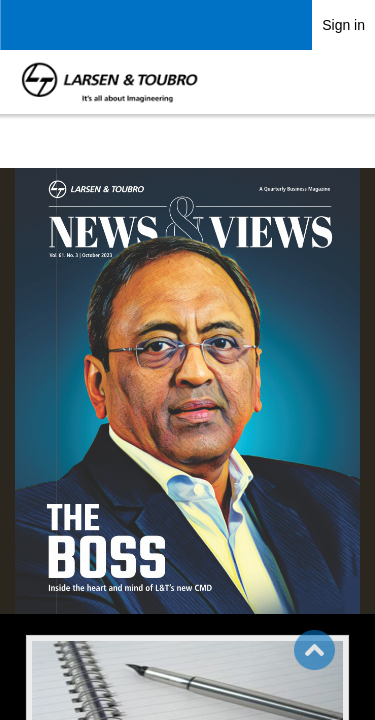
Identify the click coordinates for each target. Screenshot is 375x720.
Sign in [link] (343, 25)
